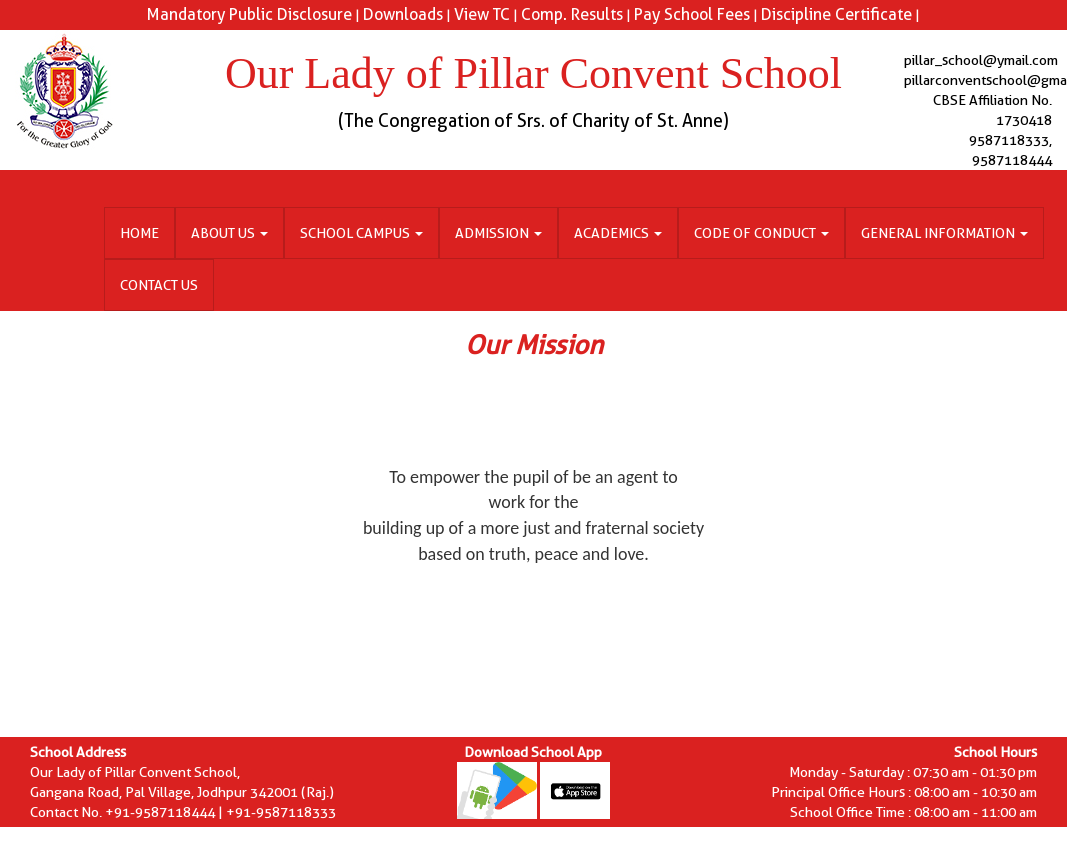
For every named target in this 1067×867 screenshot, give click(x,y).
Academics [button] (618, 233)
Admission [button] (498, 233)
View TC (482, 14)
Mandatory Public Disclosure (249, 14)
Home (139, 233)
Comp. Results (572, 14)
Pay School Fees (692, 14)
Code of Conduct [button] (761, 233)
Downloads (403, 14)
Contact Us (159, 285)
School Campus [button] (361, 233)
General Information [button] (944, 233)
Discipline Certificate (836, 14)
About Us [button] (229, 233)
